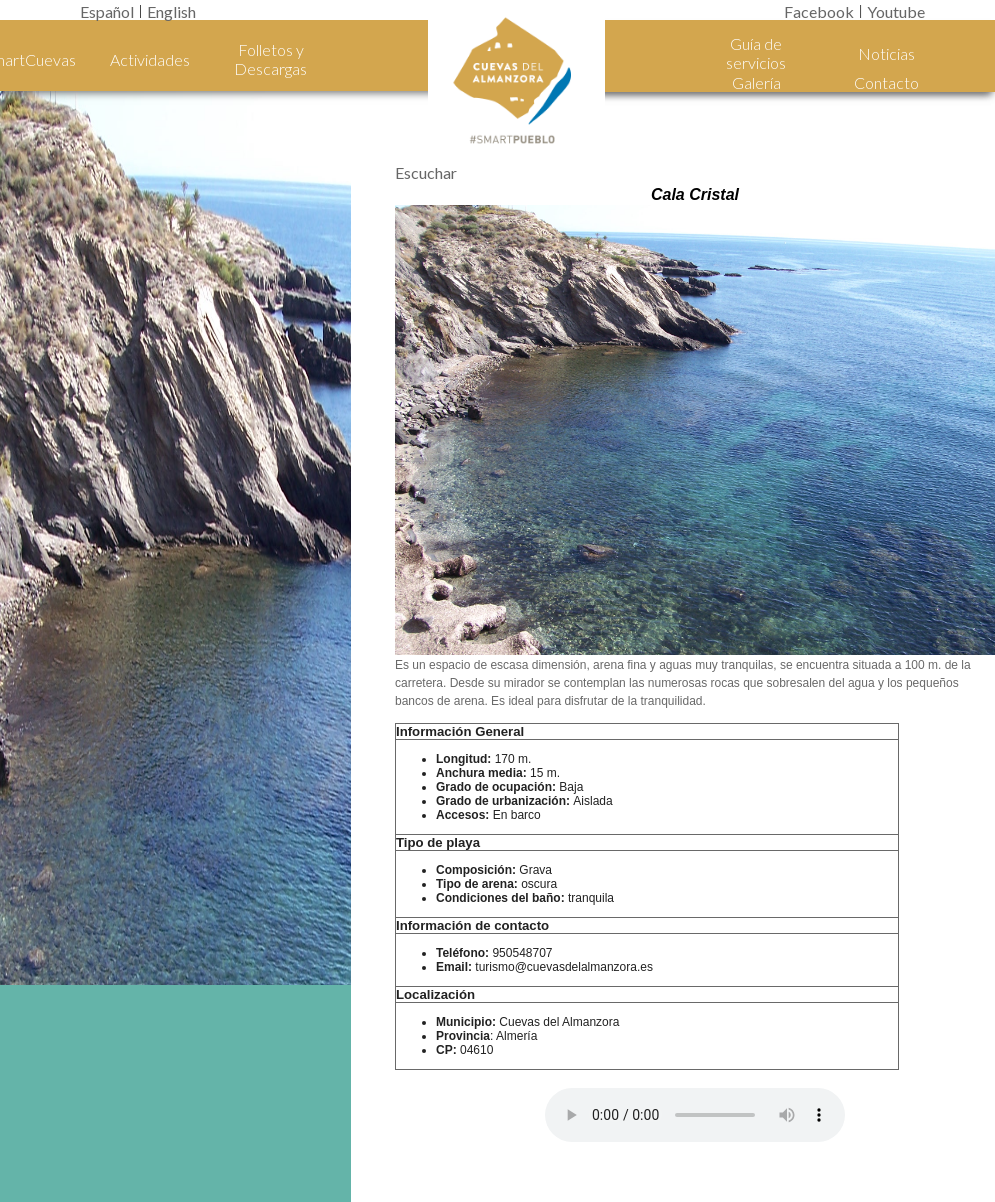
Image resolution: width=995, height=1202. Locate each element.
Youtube (896, 11)
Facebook (819, 11)
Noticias (886, 53)
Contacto (886, 82)
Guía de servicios (756, 53)
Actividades (150, 59)
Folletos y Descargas (270, 59)
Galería (756, 82)
